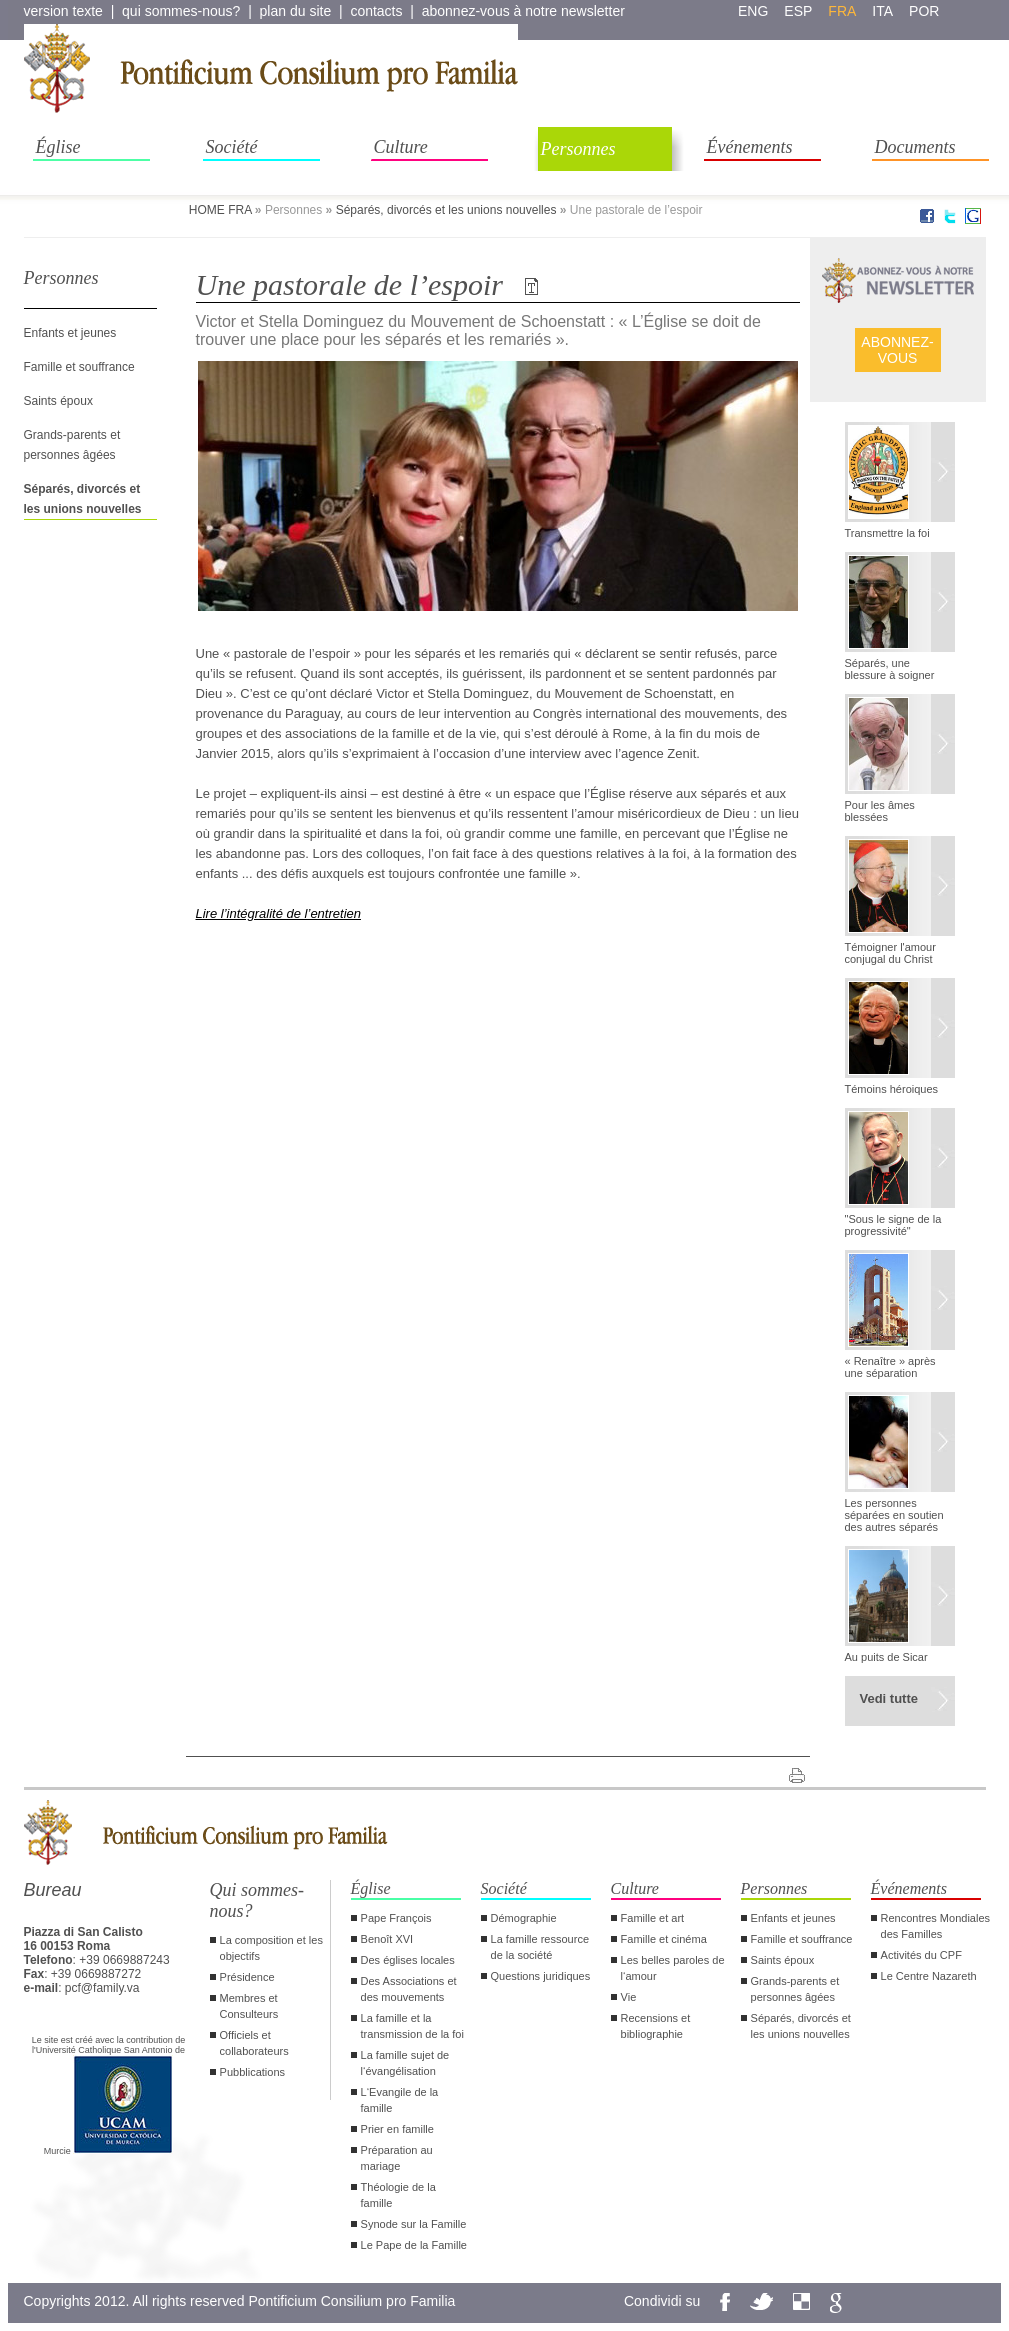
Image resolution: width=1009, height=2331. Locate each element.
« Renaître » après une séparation (890, 1367)
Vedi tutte (889, 1698)
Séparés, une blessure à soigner (890, 669)
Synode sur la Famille (414, 2224)
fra (842, 11)
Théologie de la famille (398, 2195)
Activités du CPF (921, 1955)
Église (58, 147)
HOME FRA (220, 210)
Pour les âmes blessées (880, 811)
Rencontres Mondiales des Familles (935, 1926)
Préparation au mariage (397, 2158)
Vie (629, 1997)
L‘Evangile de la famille (400, 2100)
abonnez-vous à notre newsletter (523, 11)
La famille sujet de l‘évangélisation (405, 2063)
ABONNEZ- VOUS (897, 350)
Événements (750, 147)
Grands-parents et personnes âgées (795, 1989)
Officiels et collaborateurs (254, 2043)
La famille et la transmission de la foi (412, 2026)
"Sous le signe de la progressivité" (893, 1225)
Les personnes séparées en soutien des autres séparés (894, 1515)
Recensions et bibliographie (656, 2026)
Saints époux (58, 401)
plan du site (296, 11)
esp (798, 11)
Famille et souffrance (79, 367)
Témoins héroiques (892, 1089)
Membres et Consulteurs (249, 2006)
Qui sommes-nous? (257, 1900)
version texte (63, 11)
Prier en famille (397, 2129)
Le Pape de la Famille (414, 2245)
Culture (401, 147)
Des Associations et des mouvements (409, 1989)
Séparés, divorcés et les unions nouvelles (446, 210)
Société (232, 147)
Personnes (578, 149)
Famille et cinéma (664, 1939)
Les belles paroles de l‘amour (673, 1968)
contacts (376, 11)
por (924, 11)
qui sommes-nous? (181, 11)
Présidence (247, 1977)
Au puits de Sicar (886, 1657)
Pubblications (252, 2072)
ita (882, 11)
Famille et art (653, 1918)
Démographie (524, 1918)
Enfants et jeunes (70, 333)
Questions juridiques (541, 1976)
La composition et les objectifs (271, 1948)
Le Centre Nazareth (929, 1976)
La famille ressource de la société (540, 1947)
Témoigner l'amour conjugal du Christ (890, 953)
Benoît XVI (387, 1939)
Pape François (396, 1918)
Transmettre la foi (887, 533)
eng (753, 11)
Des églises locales (408, 1960)
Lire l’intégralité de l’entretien (278, 913)
